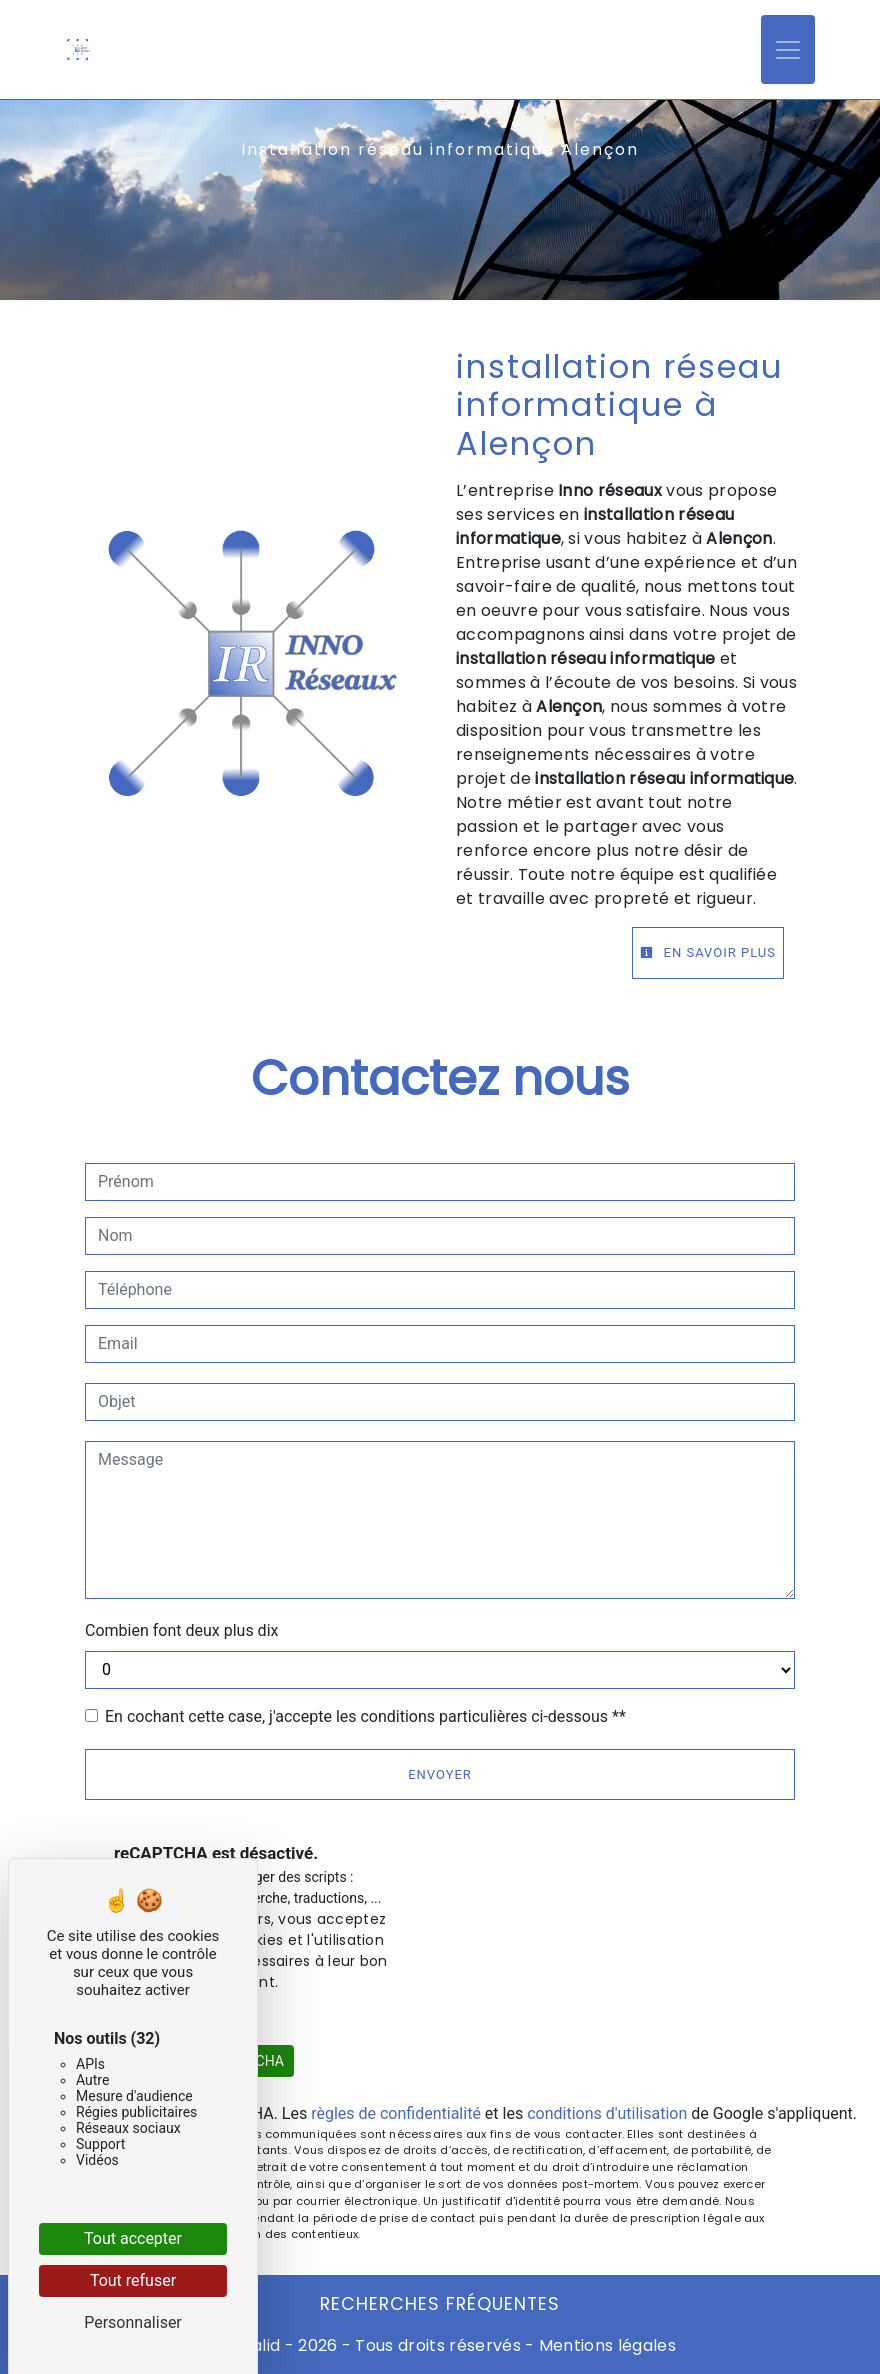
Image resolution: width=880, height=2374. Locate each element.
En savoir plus (708, 952)
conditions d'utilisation (607, 2113)
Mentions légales (605, 2345)
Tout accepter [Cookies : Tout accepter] (133, 2238)
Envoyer (440, 1774)
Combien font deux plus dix (181, 1630)
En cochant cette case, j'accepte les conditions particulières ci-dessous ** (365, 1716)
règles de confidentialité (396, 2113)
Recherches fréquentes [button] (440, 2304)
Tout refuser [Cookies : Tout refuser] (133, 2280)
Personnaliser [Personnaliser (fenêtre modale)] (133, 2322)
